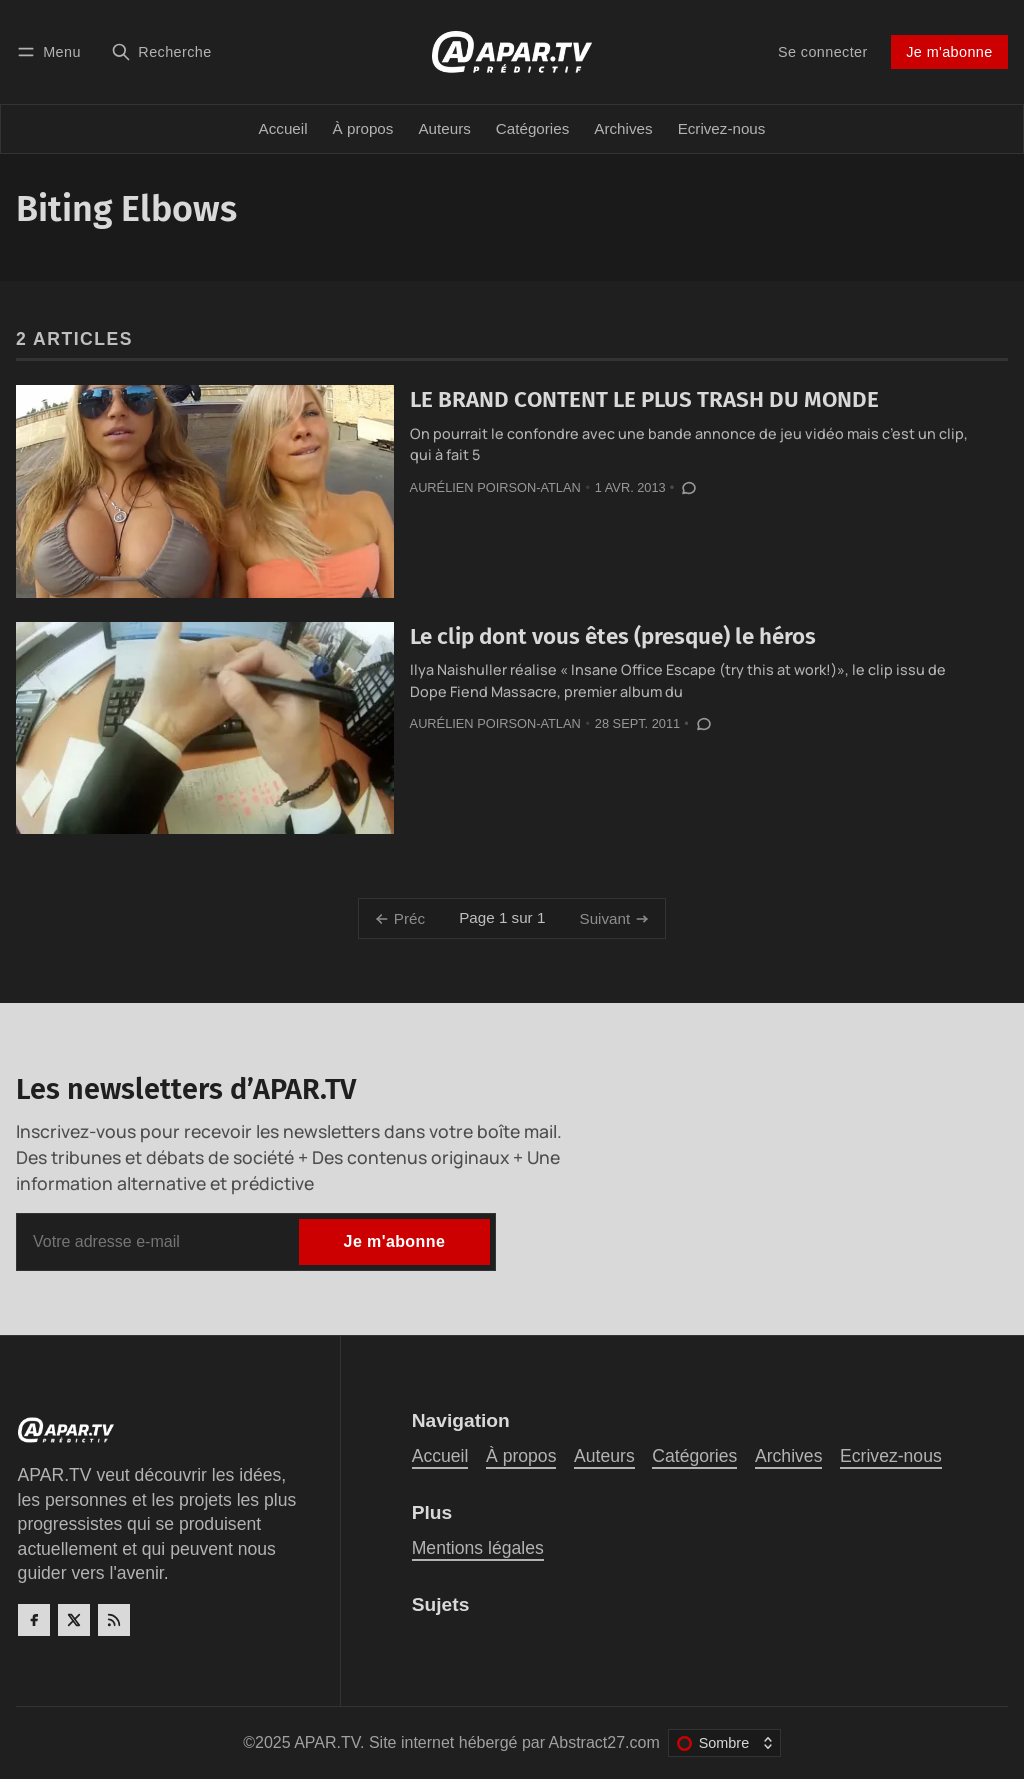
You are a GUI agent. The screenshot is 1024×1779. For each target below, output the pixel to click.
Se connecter (823, 52)
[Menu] (52, 51)
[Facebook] (34, 1620)
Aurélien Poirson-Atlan (495, 487)
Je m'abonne (949, 52)
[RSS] (114, 1620)
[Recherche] (161, 51)
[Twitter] (74, 1620)
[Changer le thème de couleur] (724, 1743)
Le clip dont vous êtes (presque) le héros (613, 636)
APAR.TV (327, 1742)
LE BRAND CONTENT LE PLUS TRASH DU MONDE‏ (644, 399)
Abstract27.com (604, 1742)
